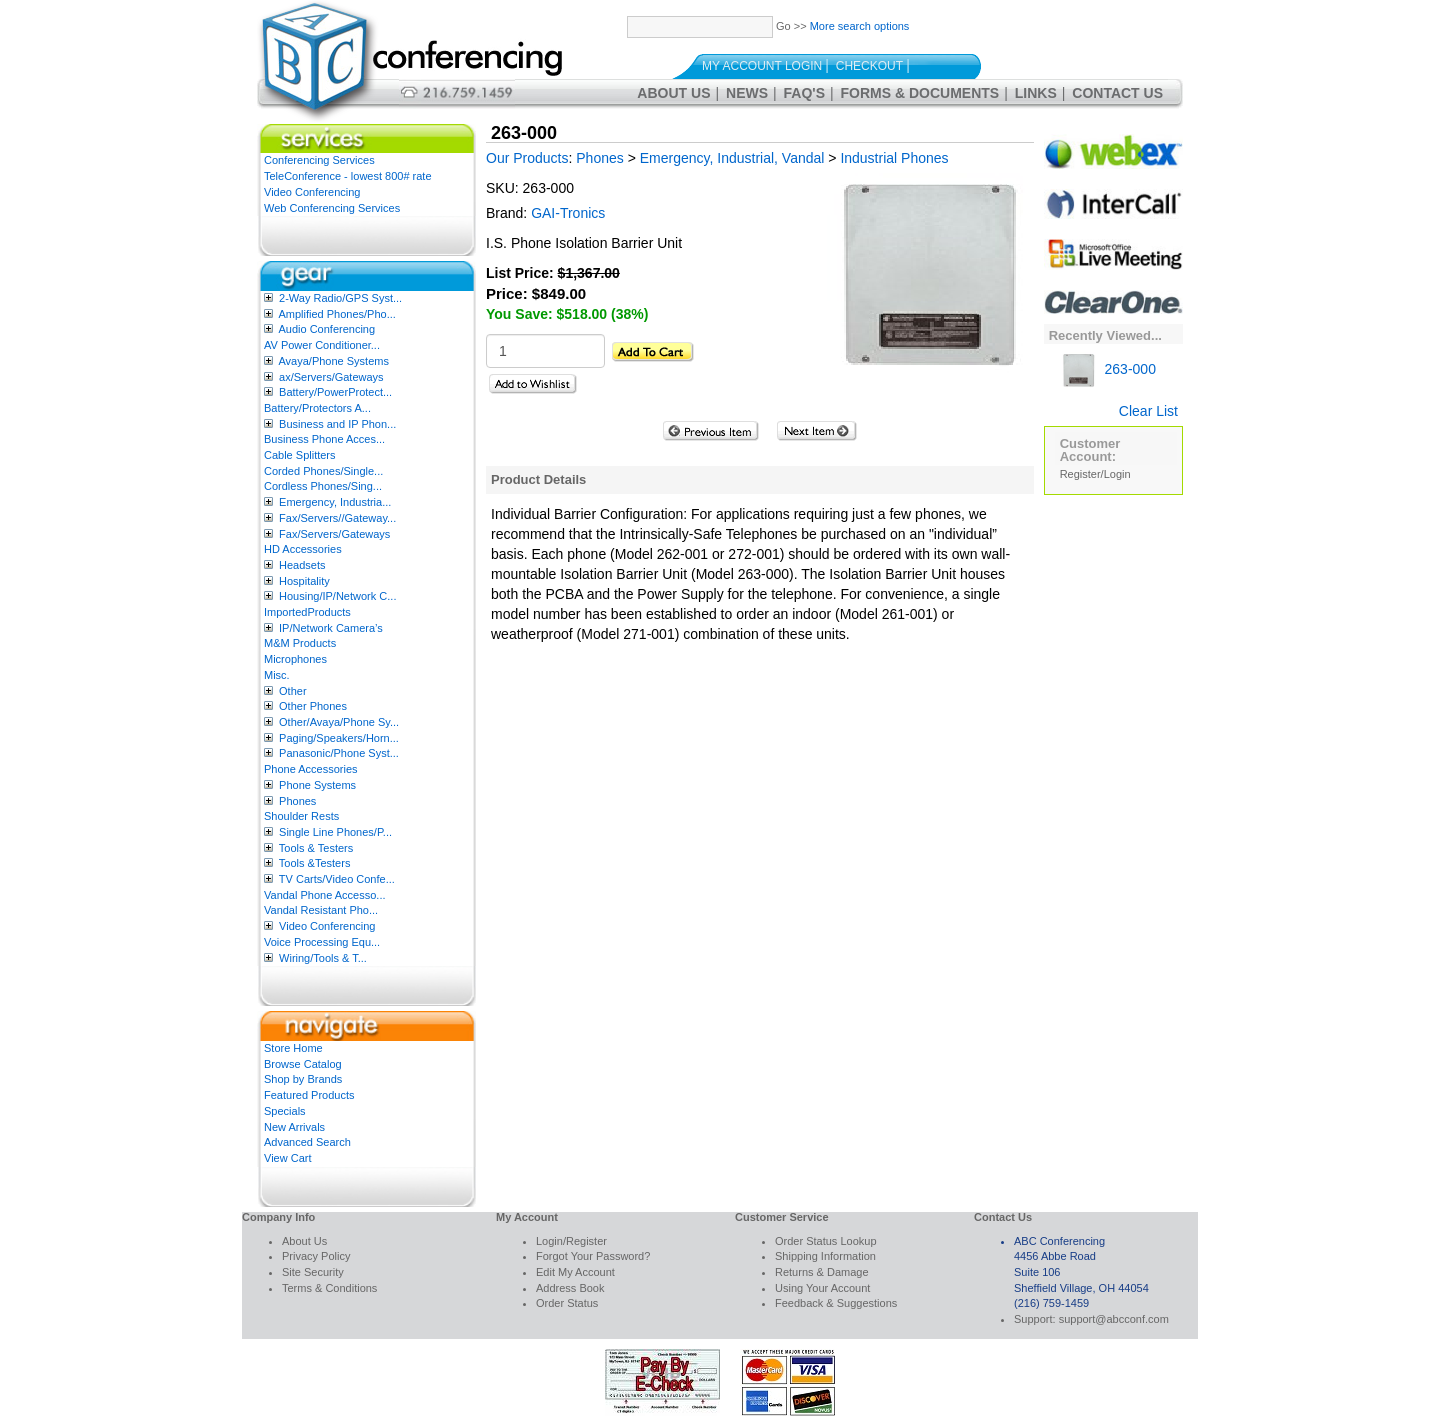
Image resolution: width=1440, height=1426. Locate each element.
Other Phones (313, 706)
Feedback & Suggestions (836, 1303)
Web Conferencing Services (332, 208)
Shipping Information (825, 1256)
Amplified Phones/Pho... (336, 314)
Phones (297, 801)
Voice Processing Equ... (322, 942)
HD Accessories (303, 549)
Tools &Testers (315, 863)
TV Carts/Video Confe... (337, 879)
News (747, 93)
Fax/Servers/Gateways (334, 534)
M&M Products (300, 643)
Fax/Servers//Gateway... (337, 518)
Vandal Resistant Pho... (321, 910)
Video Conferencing (312, 192)
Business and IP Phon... (337, 424)
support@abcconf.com (1114, 1319)
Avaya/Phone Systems (333, 361)
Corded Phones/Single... (323, 471)
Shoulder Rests (301, 816)
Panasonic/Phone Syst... (339, 753)
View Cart (287, 1158)
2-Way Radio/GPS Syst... (340, 298)
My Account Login (762, 66)
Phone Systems (317, 785)
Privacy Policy (316, 1256)
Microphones (295, 659)
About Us (673, 93)
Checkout (869, 66)
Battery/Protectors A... (317, 408)
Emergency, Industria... (335, 502)
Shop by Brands (303, 1079)
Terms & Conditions (329, 1288)
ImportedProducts (307, 612)
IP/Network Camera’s (331, 628)
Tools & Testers (316, 848)
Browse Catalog (303, 1064)
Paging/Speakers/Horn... (339, 738)
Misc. (277, 675)
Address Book (570, 1288)
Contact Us (1117, 93)
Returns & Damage (822, 1272)
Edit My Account (575, 1272)
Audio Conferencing (326, 329)
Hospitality (304, 581)
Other (293, 691)
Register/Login (1095, 474)
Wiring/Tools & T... (323, 958)
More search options (860, 26)
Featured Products (309, 1095)
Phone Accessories (311, 769)
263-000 (1108, 369)
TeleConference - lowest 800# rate (348, 176)
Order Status (567, 1303)
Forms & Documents (920, 93)
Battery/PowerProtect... (335, 392)
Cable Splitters (300, 455)
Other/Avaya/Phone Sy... (339, 722)
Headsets (302, 565)
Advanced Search (307, 1142)
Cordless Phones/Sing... (323, 486)
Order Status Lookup (826, 1241)
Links (1036, 93)
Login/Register (571, 1241)
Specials (285, 1111)
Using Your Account (822, 1288)
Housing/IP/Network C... (337, 596)
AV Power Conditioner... (322, 345)
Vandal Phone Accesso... (325, 895)
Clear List (1148, 411)
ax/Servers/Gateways (331, 377)
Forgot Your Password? (593, 1256)
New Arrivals (294, 1127)
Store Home (293, 1048)
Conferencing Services (319, 160)
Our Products (527, 158)
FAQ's (804, 93)
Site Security (313, 1272)
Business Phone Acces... (324, 439)
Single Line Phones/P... (335, 832)
